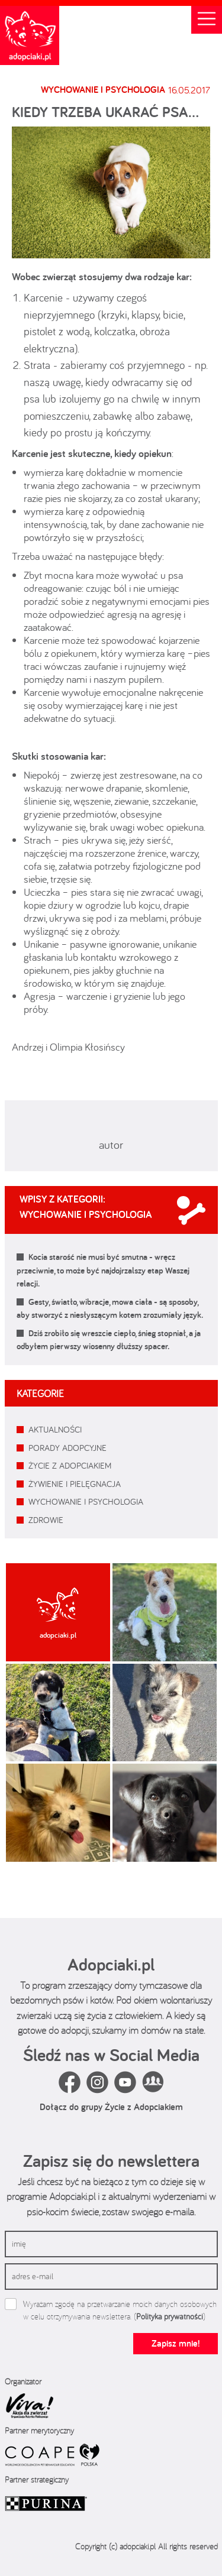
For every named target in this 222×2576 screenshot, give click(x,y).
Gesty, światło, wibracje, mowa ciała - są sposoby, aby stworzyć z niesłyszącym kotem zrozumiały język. (110, 1308)
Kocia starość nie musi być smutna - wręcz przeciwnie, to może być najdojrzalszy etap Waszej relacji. (103, 1270)
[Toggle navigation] (207, 20)
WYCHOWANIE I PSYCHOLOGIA (85, 1501)
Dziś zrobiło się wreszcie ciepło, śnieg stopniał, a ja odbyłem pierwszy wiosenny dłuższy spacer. (109, 1339)
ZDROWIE (45, 1519)
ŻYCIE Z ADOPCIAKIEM (69, 1465)
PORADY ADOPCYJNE (67, 1447)
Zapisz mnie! (176, 2343)
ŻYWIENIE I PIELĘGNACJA (74, 1483)
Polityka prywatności (169, 2316)
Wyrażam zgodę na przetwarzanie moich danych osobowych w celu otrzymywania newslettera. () (120, 2310)
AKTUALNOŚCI (55, 1429)
